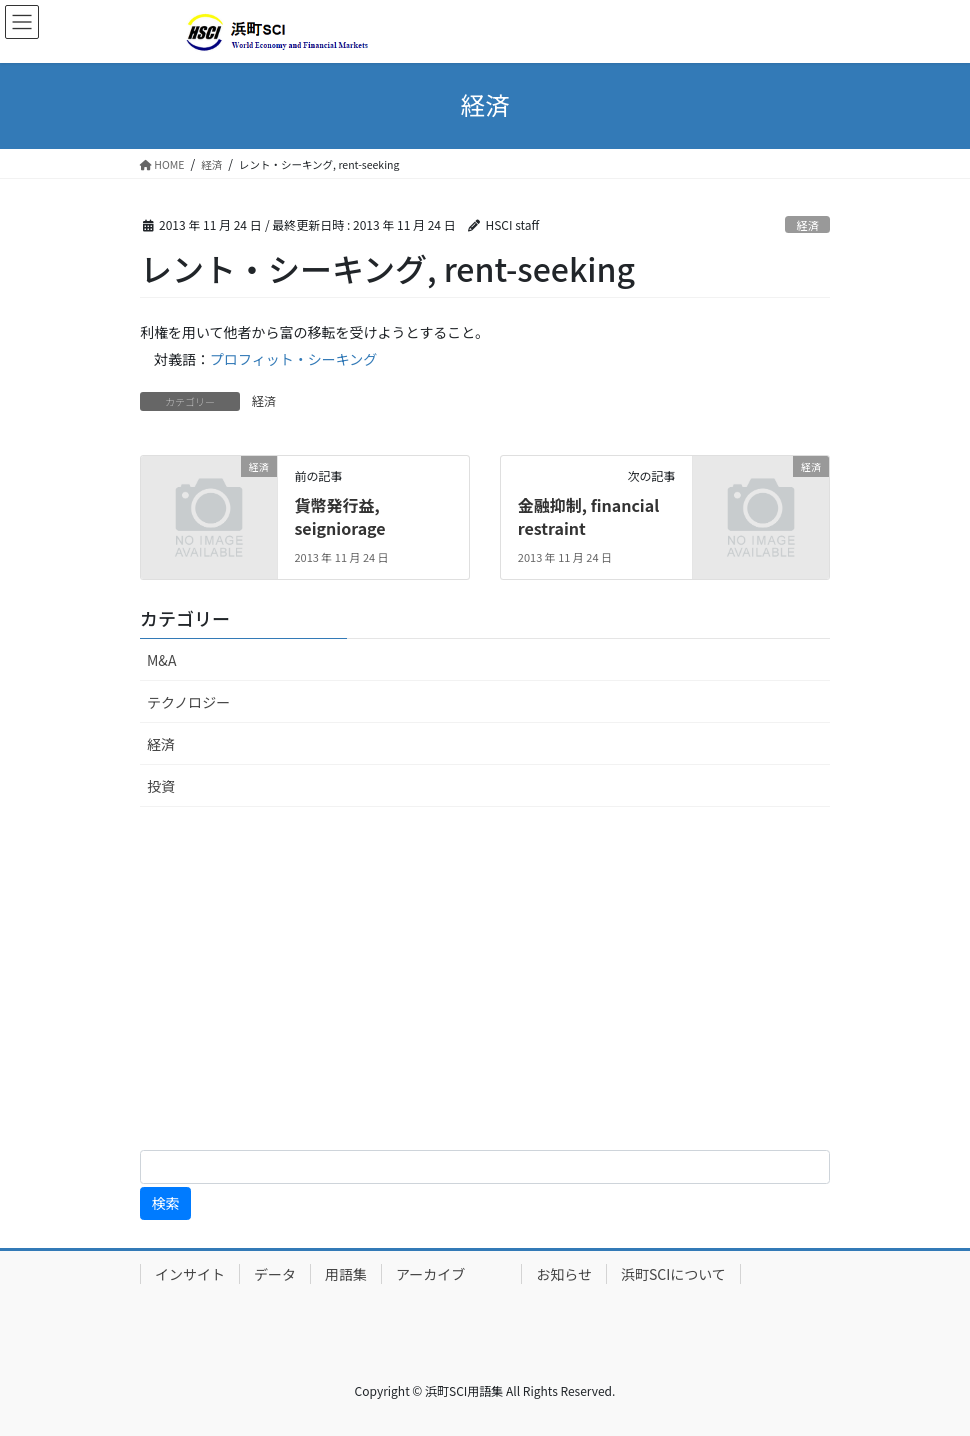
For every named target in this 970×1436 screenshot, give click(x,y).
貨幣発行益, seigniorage (339, 516)
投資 (161, 786)
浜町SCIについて (673, 1274)
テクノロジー (188, 702)
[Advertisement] (485, 982)
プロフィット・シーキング (293, 359)
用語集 (346, 1274)
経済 (807, 225)
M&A (161, 660)
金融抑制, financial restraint (588, 516)
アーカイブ (451, 1274)
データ (275, 1274)
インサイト (190, 1274)
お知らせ (564, 1274)
